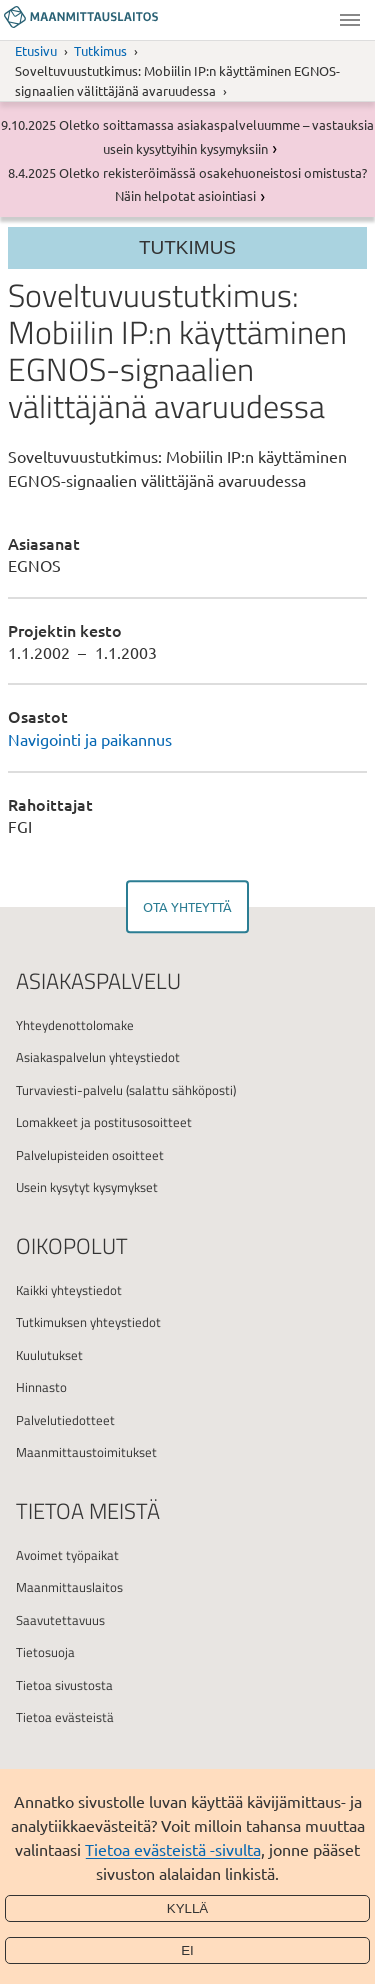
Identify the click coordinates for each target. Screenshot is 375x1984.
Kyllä (188, 1908)
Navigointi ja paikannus (90, 739)
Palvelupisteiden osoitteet (90, 1155)
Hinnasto (41, 1387)
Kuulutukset (49, 1355)
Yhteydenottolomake (75, 1025)
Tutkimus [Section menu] (187, 247)
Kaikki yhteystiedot (69, 1290)
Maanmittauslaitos (69, 1587)
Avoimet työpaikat (67, 1555)
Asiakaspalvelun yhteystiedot (98, 1057)
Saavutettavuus (60, 1620)
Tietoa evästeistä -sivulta (173, 1849)
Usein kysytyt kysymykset (87, 1187)
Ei (187, 1950)
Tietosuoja (45, 1652)
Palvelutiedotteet (65, 1420)
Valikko (350, 20)
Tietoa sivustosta (64, 1685)
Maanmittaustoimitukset (86, 1452)
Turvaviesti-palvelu (69, 1090)
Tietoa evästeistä (65, 1717)
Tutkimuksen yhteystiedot (88, 1322)
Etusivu (36, 50)
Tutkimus (100, 50)
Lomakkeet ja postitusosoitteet (104, 1122)
